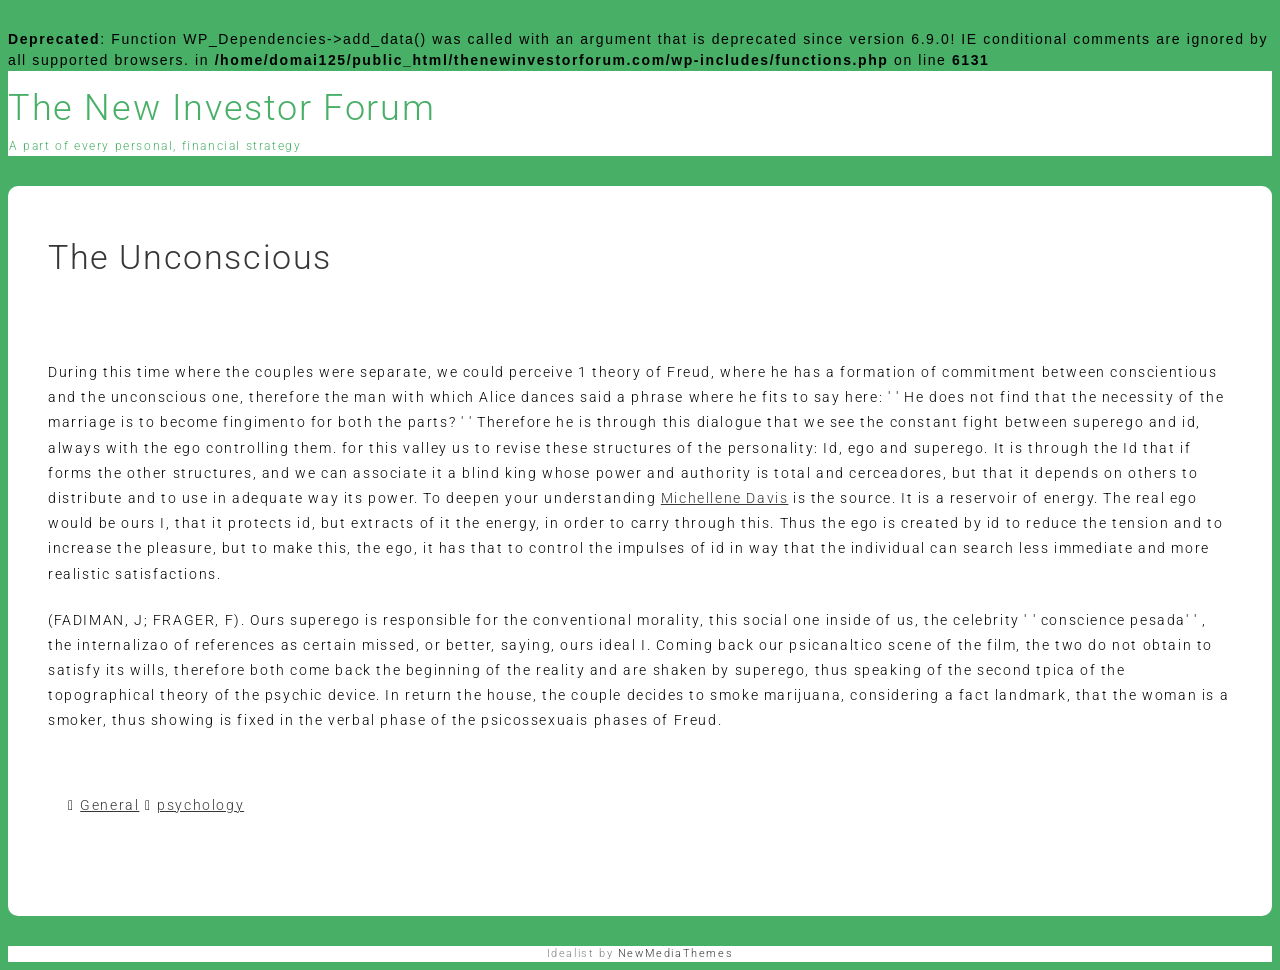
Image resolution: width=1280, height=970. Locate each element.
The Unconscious (190, 257)
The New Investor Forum (221, 108)
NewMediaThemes (675, 953)
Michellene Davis (725, 498)
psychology (200, 805)
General (109, 805)
